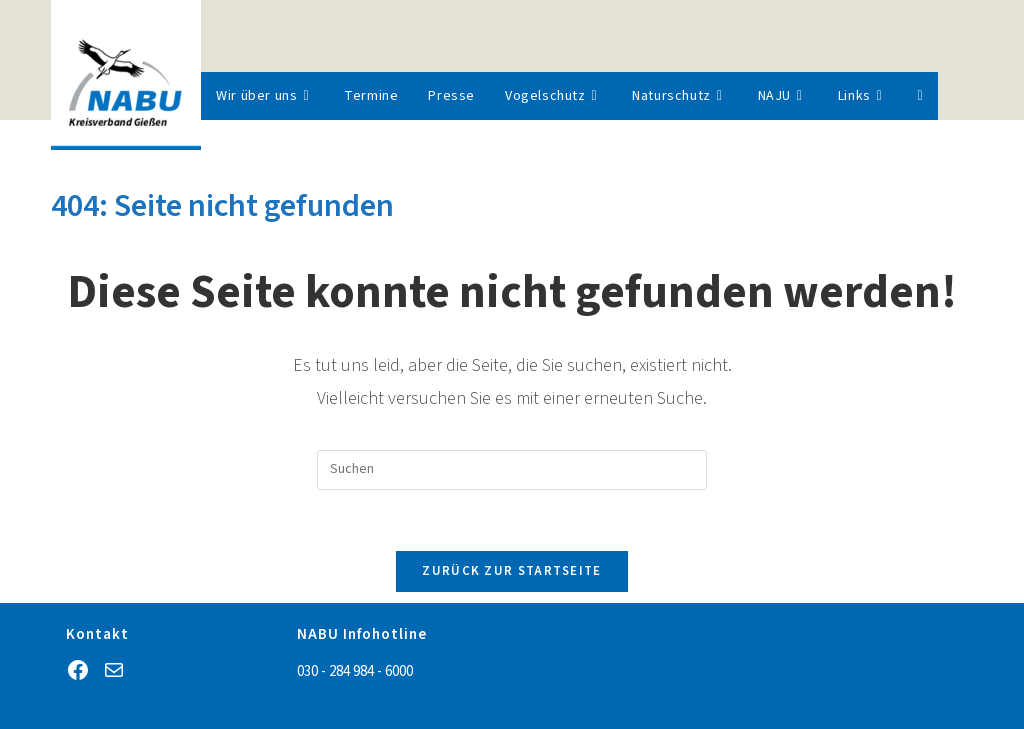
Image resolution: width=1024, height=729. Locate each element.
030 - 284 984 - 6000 (355, 671)
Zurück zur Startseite (511, 571)
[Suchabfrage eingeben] (512, 470)
